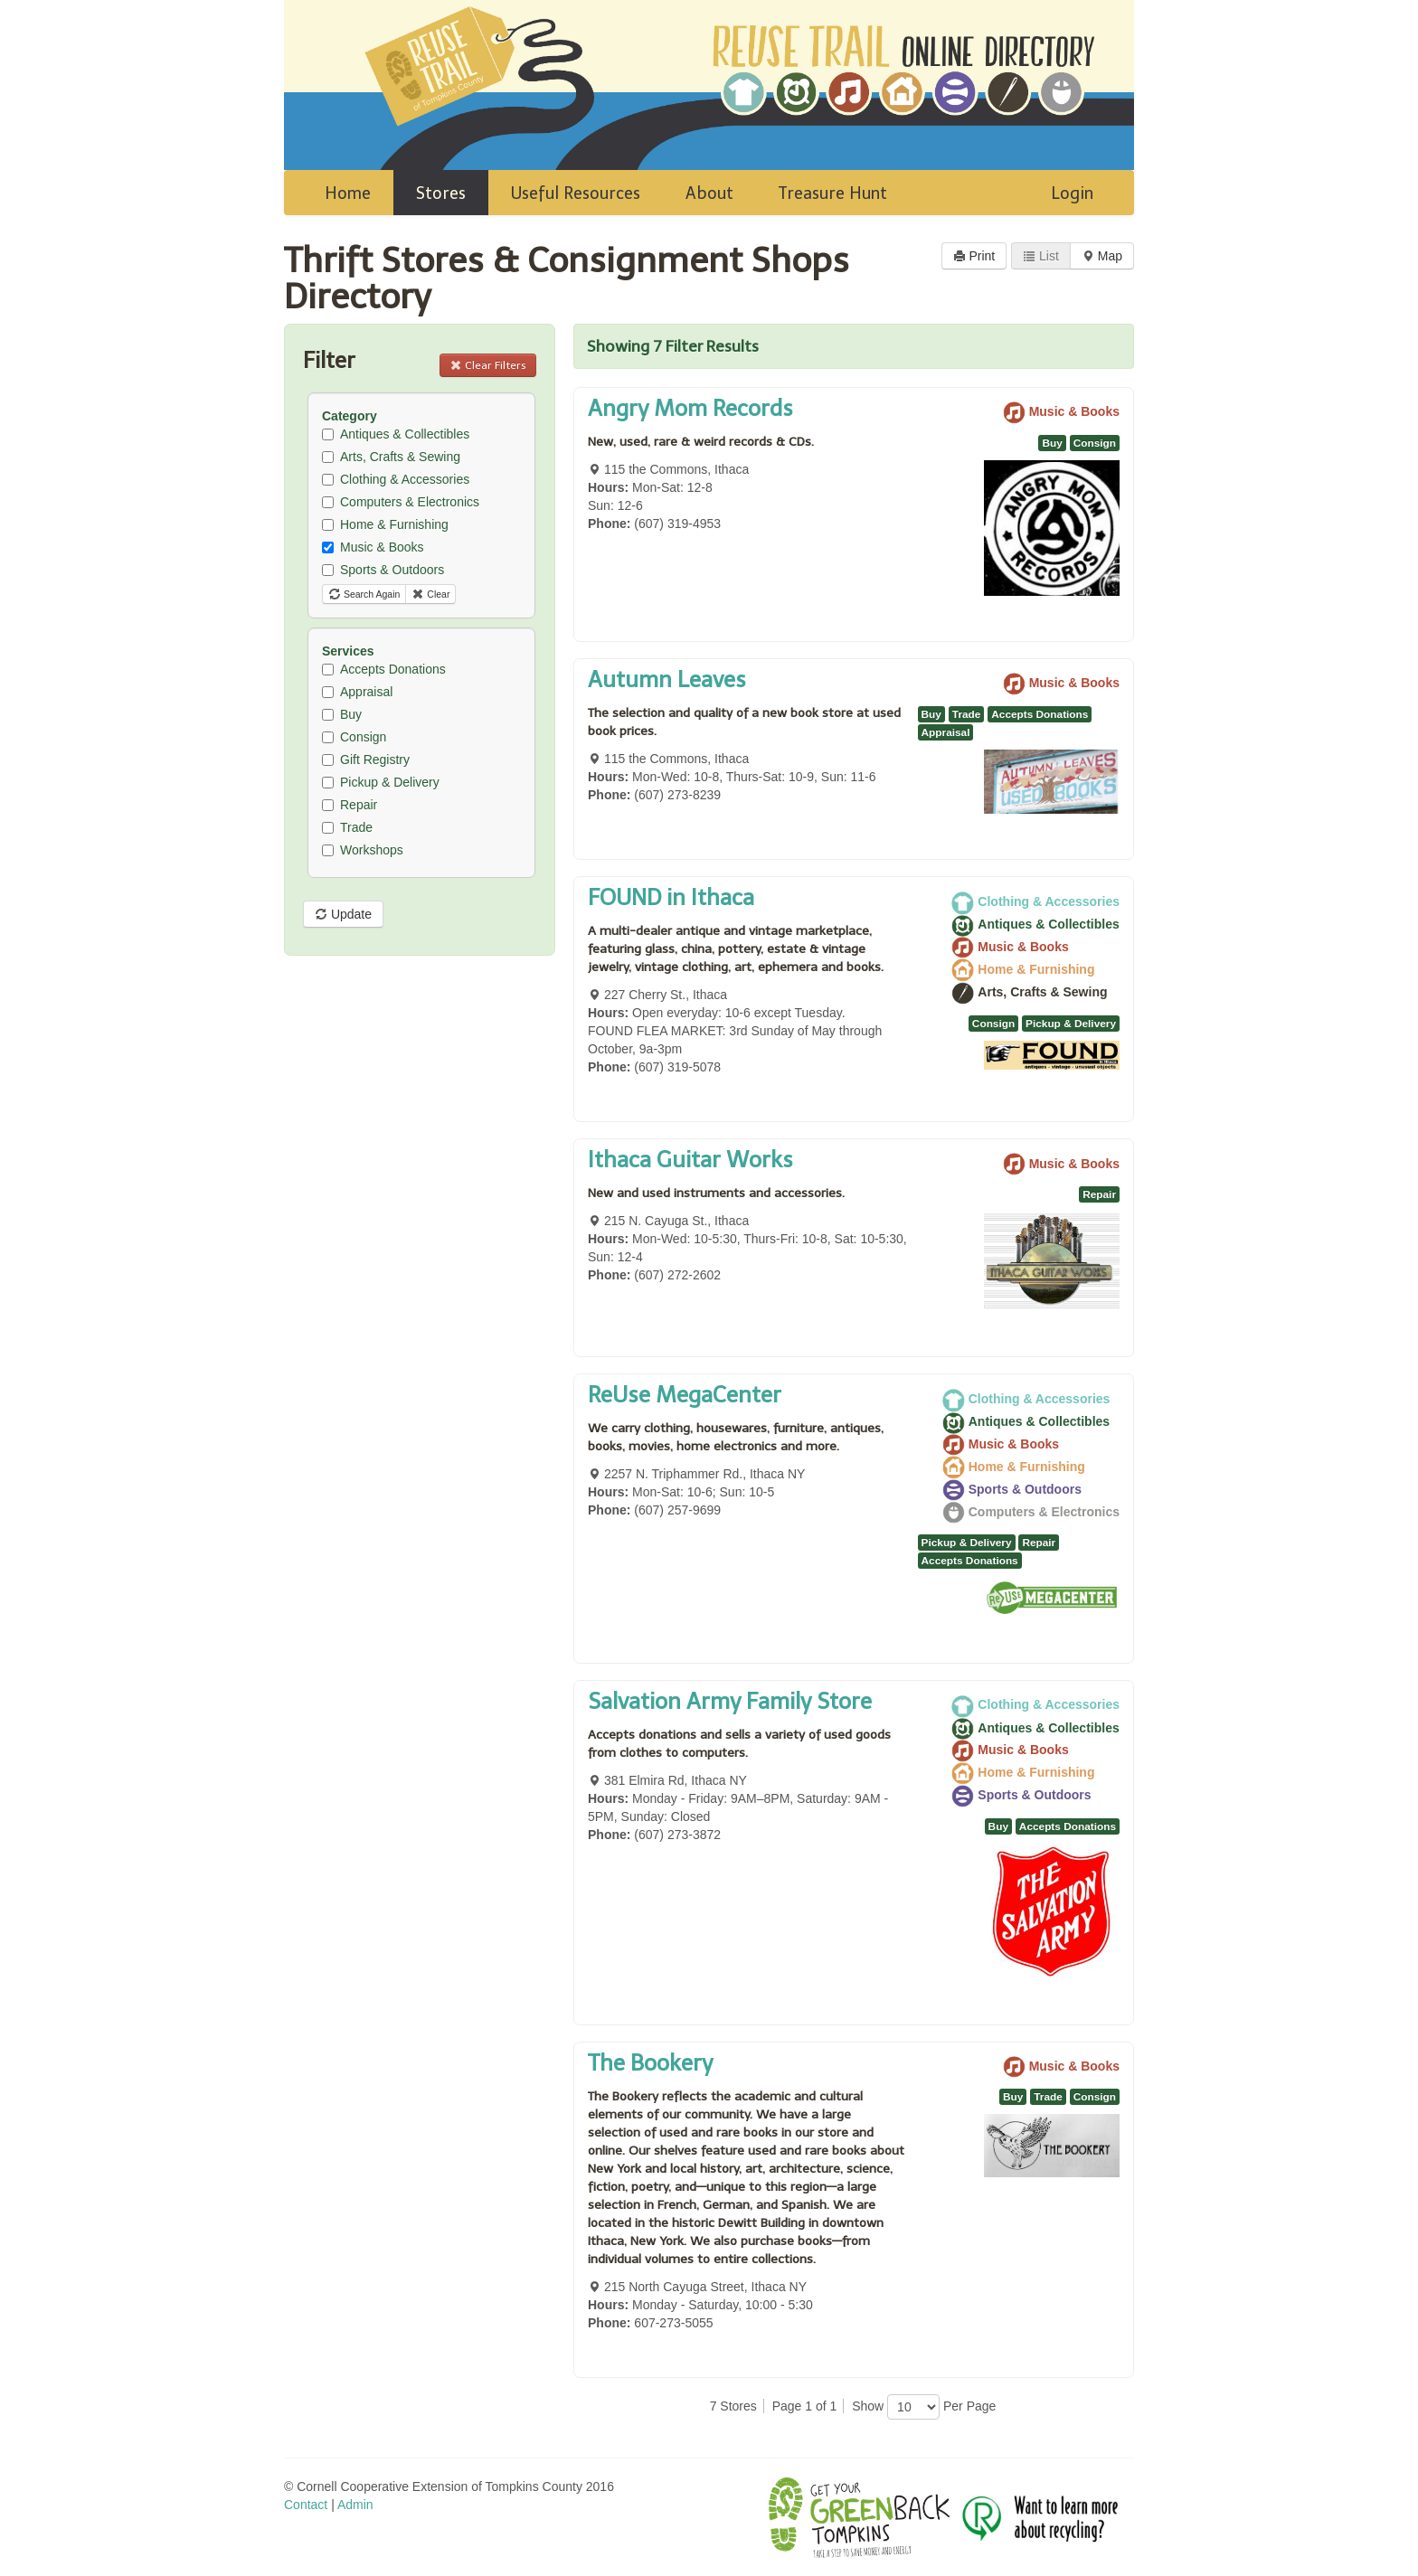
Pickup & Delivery (381, 782)
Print (974, 256)
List (1041, 256)
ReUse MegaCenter (684, 1395)
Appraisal (357, 691)
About (709, 193)
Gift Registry (366, 759)
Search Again (364, 594)
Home (348, 193)
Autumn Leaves (667, 679)
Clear (430, 594)
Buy (342, 714)
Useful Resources (575, 193)
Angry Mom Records (690, 408)
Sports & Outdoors (383, 569)
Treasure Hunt (833, 193)
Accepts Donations (384, 669)
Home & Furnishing (385, 524)
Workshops (362, 850)
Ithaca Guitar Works (690, 1159)
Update (343, 914)
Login (1072, 193)
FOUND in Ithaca (671, 897)
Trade (347, 827)
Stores (441, 193)
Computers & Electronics (400, 502)
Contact (305, 2504)
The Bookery (650, 2063)
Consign (354, 737)
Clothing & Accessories (395, 479)
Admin (355, 2504)
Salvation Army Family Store (730, 1701)
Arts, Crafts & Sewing (391, 456)
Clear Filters (487, 365)
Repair (349, 804)
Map (1102, 256)
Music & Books (373, 547)
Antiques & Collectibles (395, 434)
